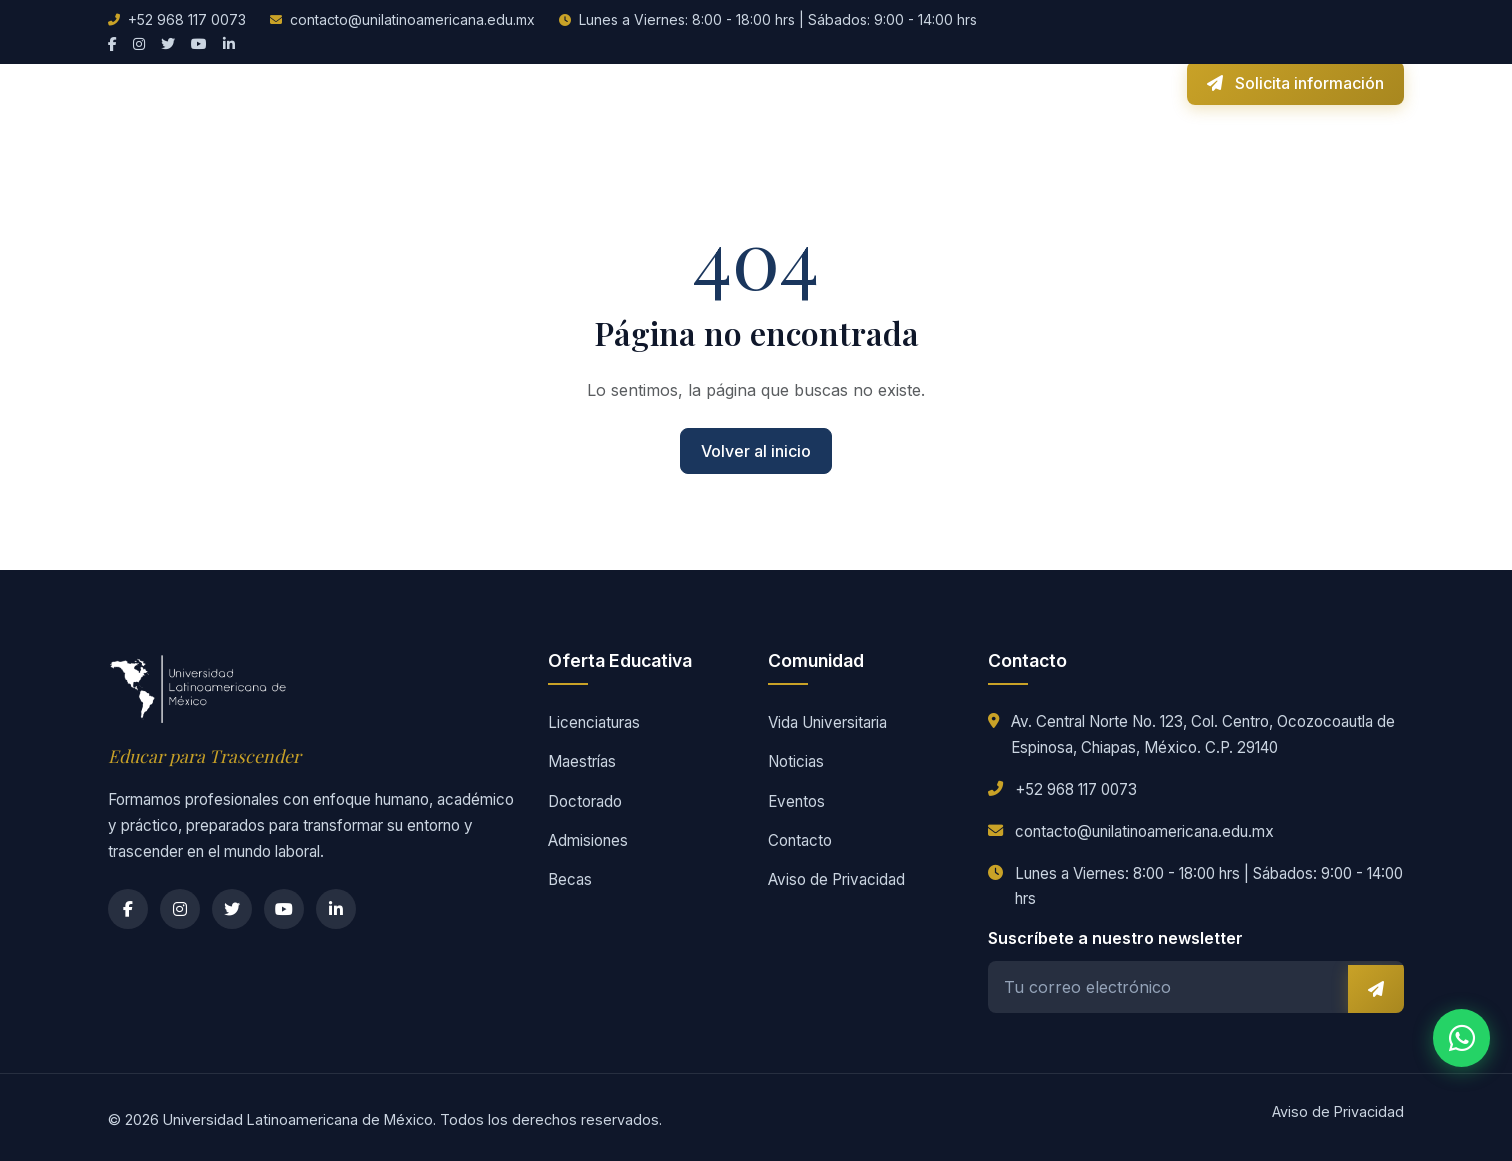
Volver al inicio (756, 451)
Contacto (998, 80)
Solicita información (1295, 81)
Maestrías (582, 761)
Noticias (917, 80)
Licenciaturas (594, 722)
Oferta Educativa (491, 80)
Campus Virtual (1106, 80)
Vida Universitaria (805, 80)
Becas (699, 80)
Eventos (796, 801)
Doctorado (585, 801)
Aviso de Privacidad (836, 879)
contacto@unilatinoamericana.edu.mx (412, 19)
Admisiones (615, 80)
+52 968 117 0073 (187, 19)
